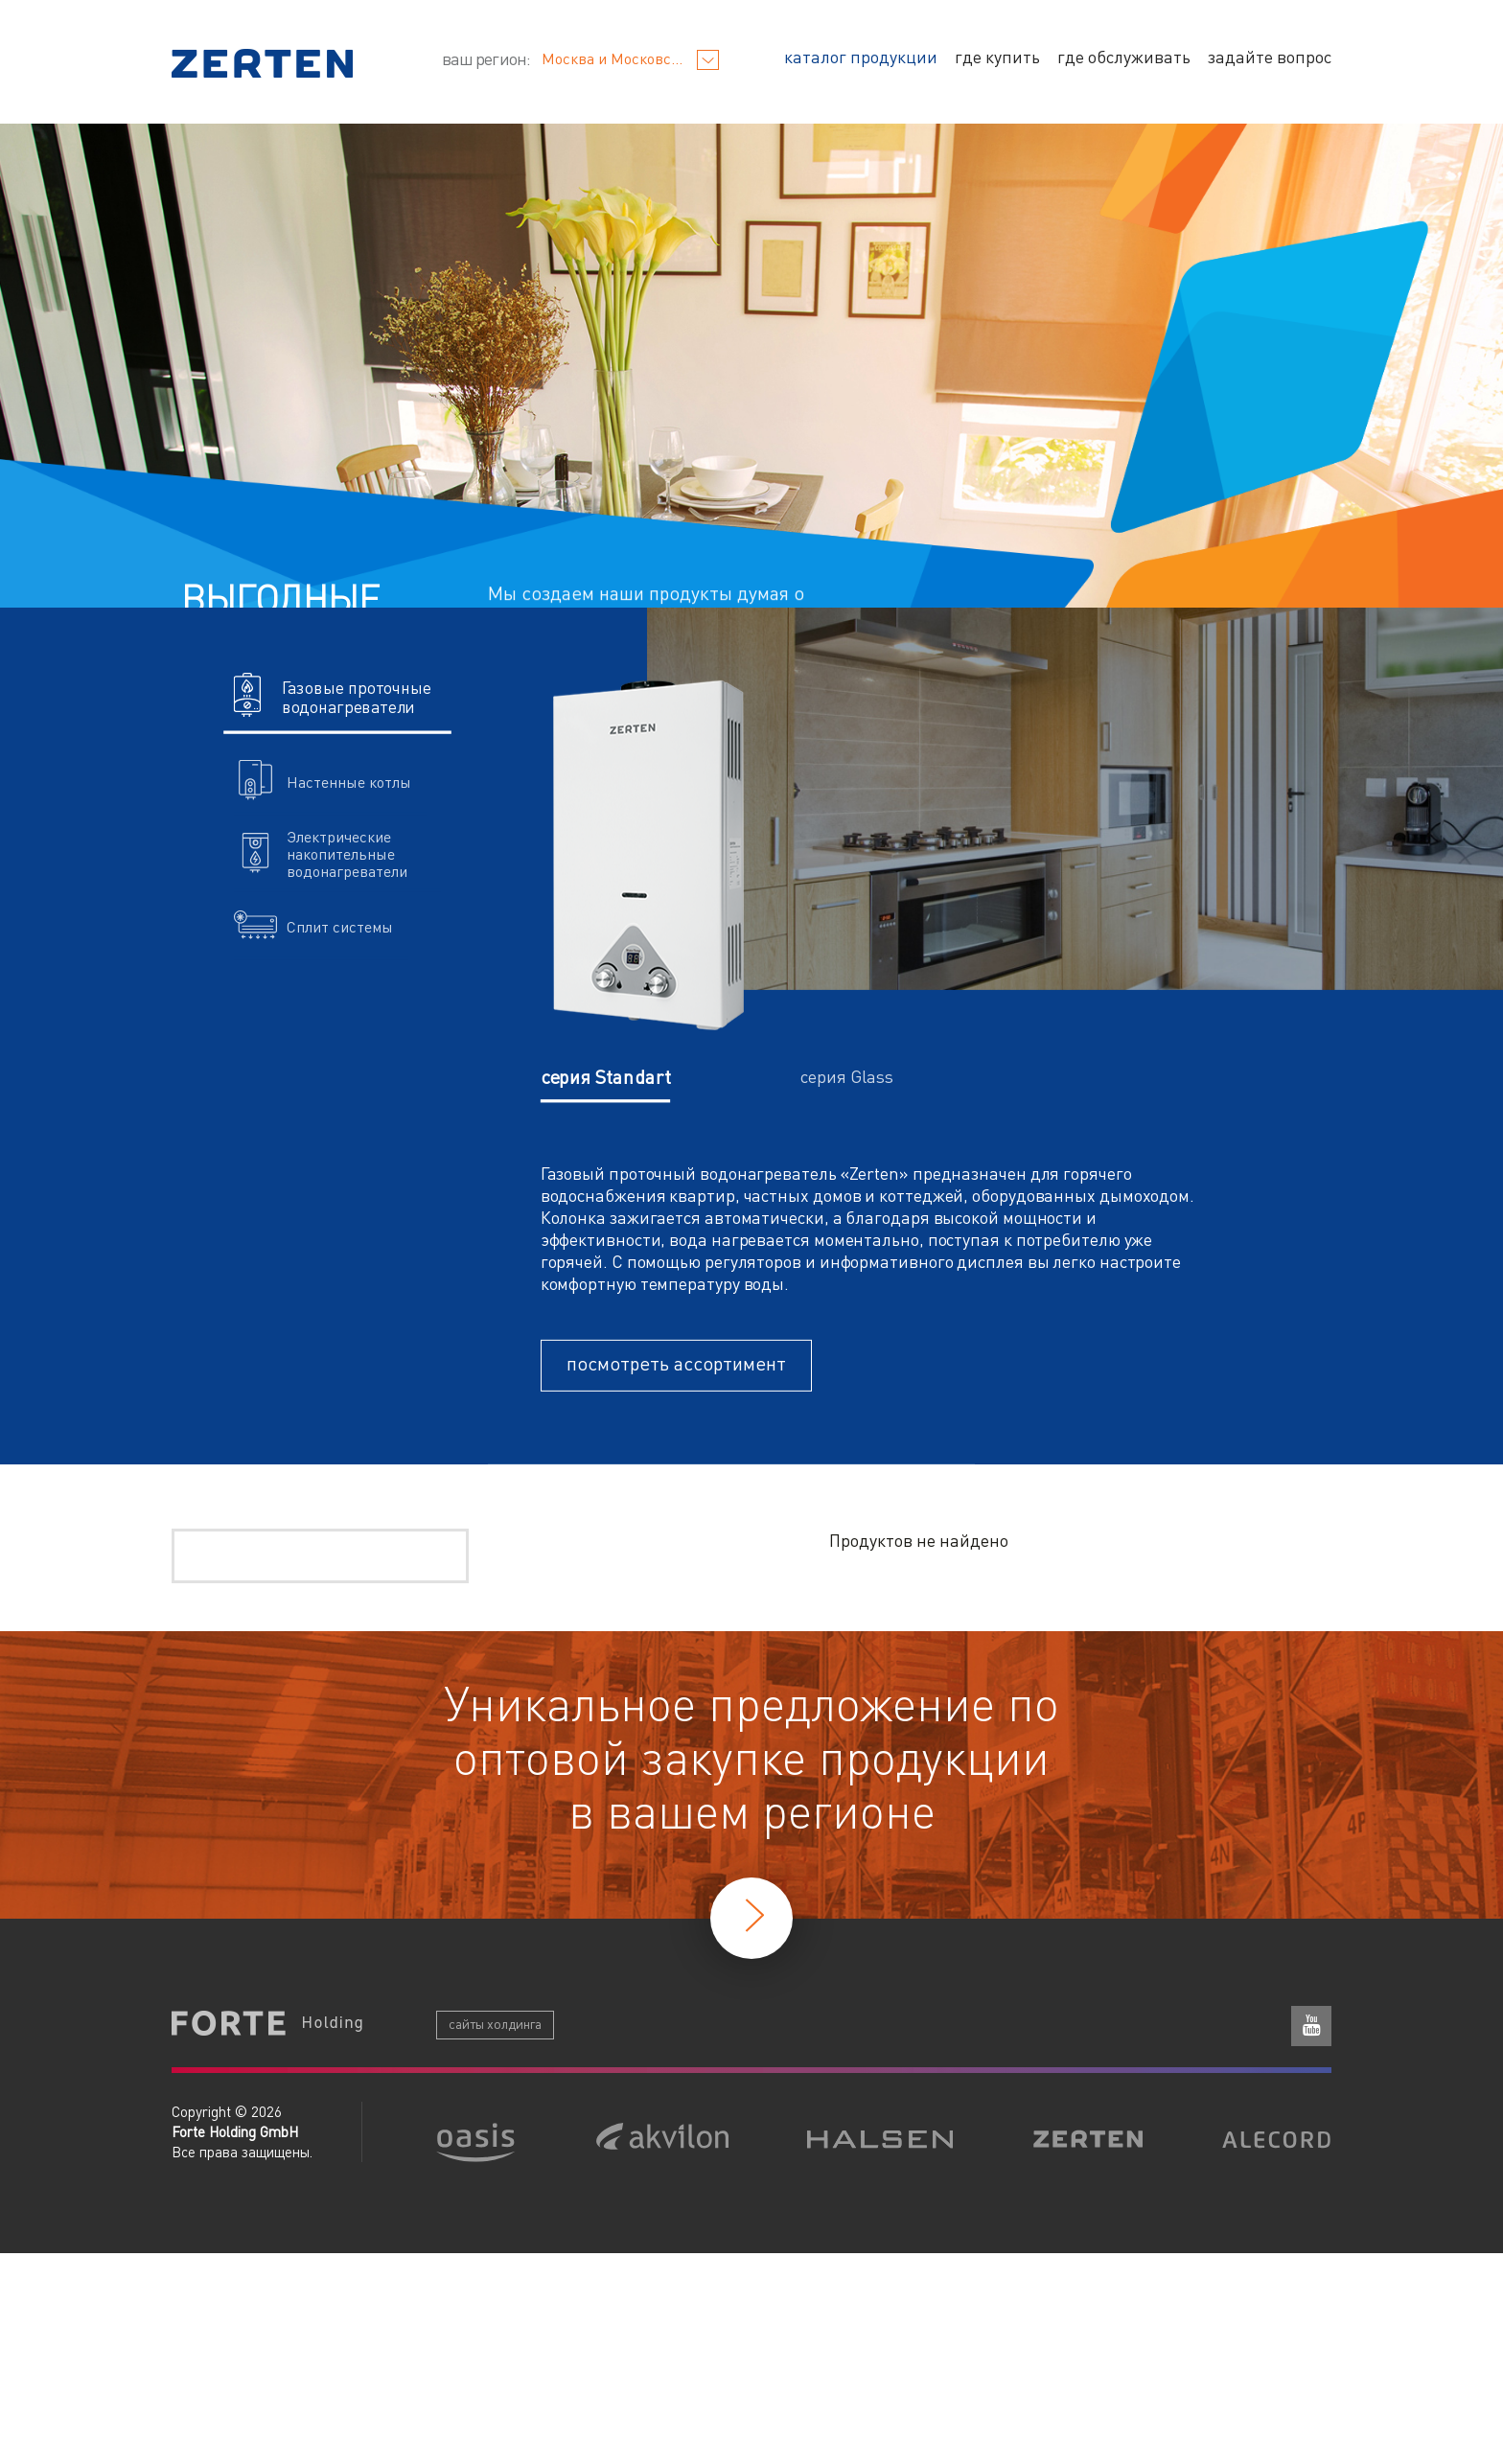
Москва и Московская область (631, 58)
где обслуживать (1124, 56)
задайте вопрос (1269, 56)
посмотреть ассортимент (676, 1362)
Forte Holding (267, 2025)
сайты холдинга (495, 2023)
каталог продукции (860, 56)
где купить (997, 56)
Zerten (262, 63)
